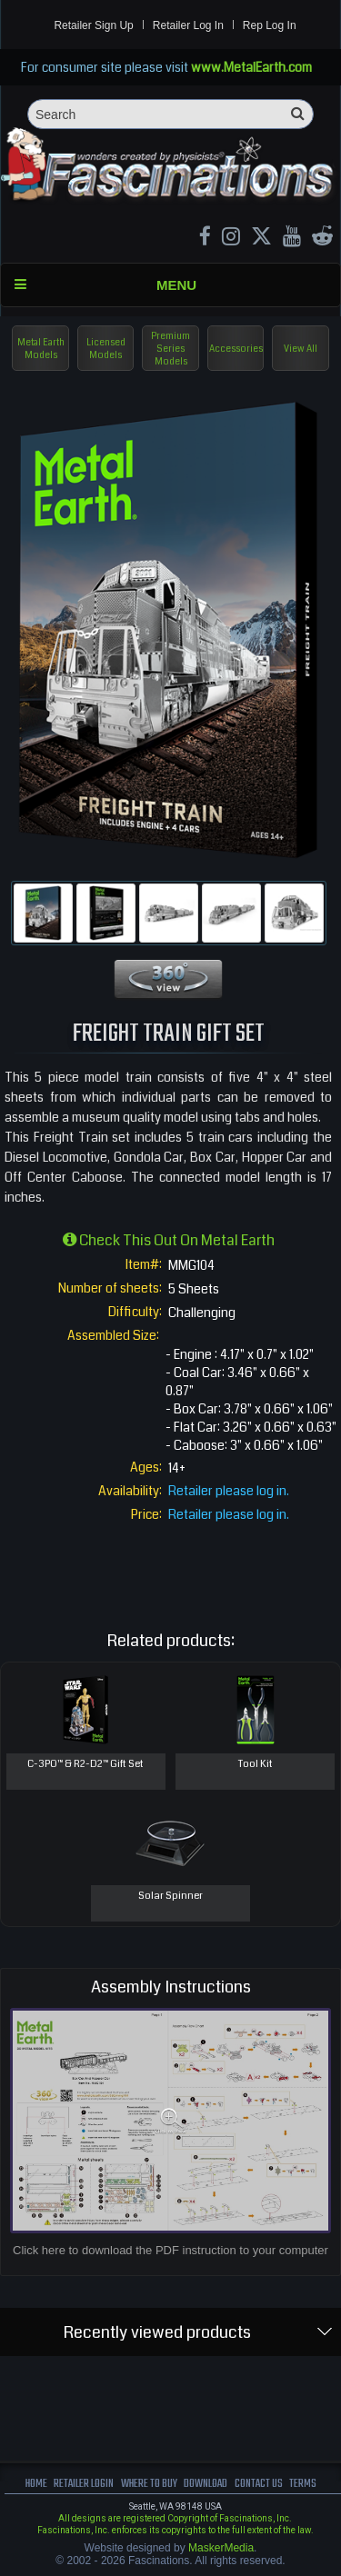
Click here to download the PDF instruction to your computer (170, 2250)
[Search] (170, 114)
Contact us (259, 2483)
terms (302, 2483)
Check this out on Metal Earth (169, 1240)
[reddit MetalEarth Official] (322, 239)
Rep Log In (269, 25)
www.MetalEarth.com (251, 67)
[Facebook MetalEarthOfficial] (205, 239)
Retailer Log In (188, 25)
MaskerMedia (221, 2547)
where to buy (149, 2483)
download (205, 2483)
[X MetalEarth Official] (261, 239)
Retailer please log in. (228, 1491)
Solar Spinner (170, 1896)
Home (36, 2483)
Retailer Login (84, 2483)
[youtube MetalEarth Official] (292, 239)
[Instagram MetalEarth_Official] (231, 239)
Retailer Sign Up (93, 25)
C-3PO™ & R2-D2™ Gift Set (85, 1764)
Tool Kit (255, 1764)
